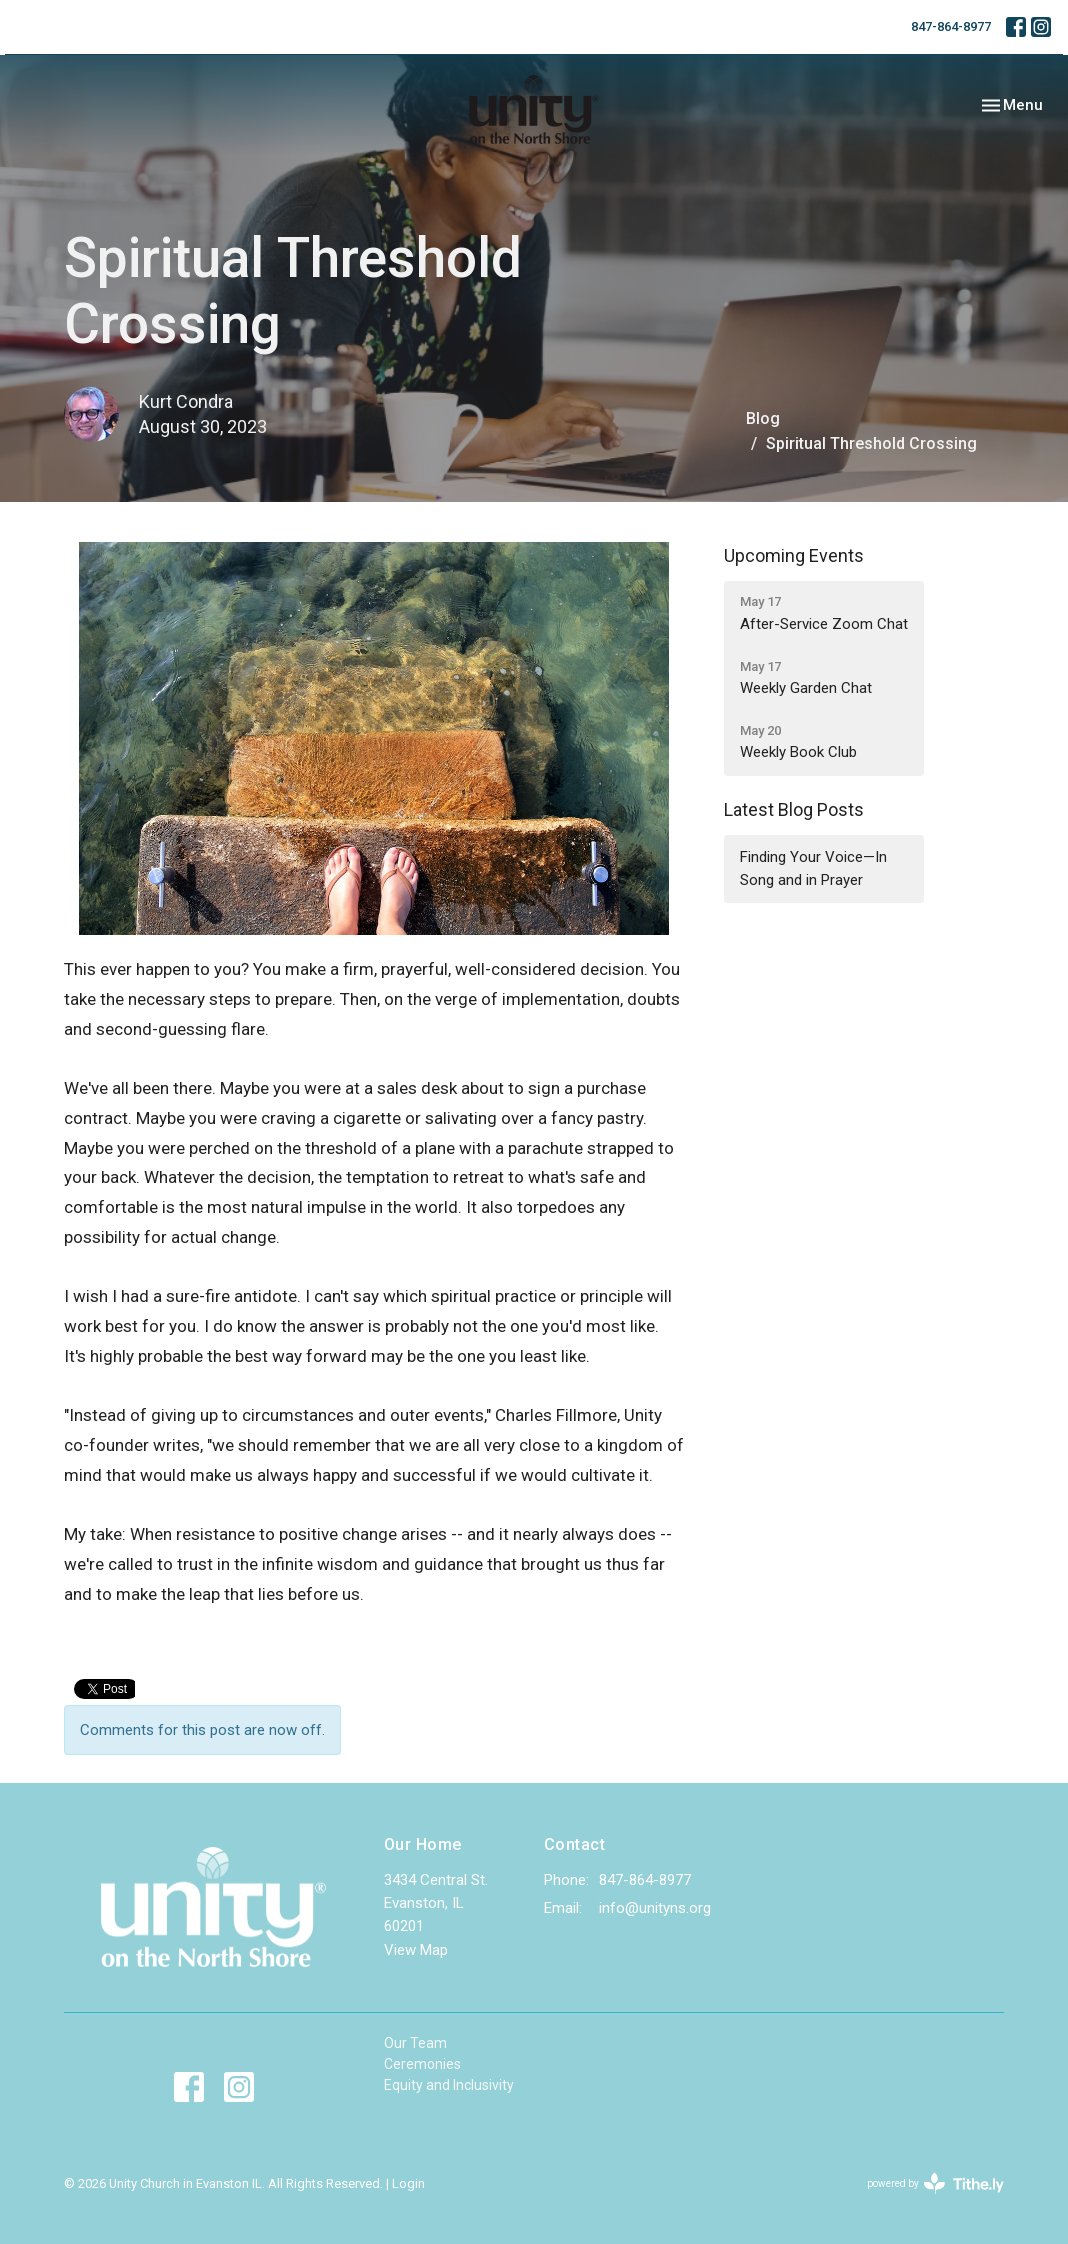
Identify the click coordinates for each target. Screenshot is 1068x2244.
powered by (935, 2183)
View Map (416, 1950)
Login (408, 2183)
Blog (763, 418)
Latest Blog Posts (794, 809)
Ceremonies (422, 2064)
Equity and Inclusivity (449, 2085)
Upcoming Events (794, 555)
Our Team (415, 2043)
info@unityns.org (655, 1908)
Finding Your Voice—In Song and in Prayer (813, 868)
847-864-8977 (951, 26)
